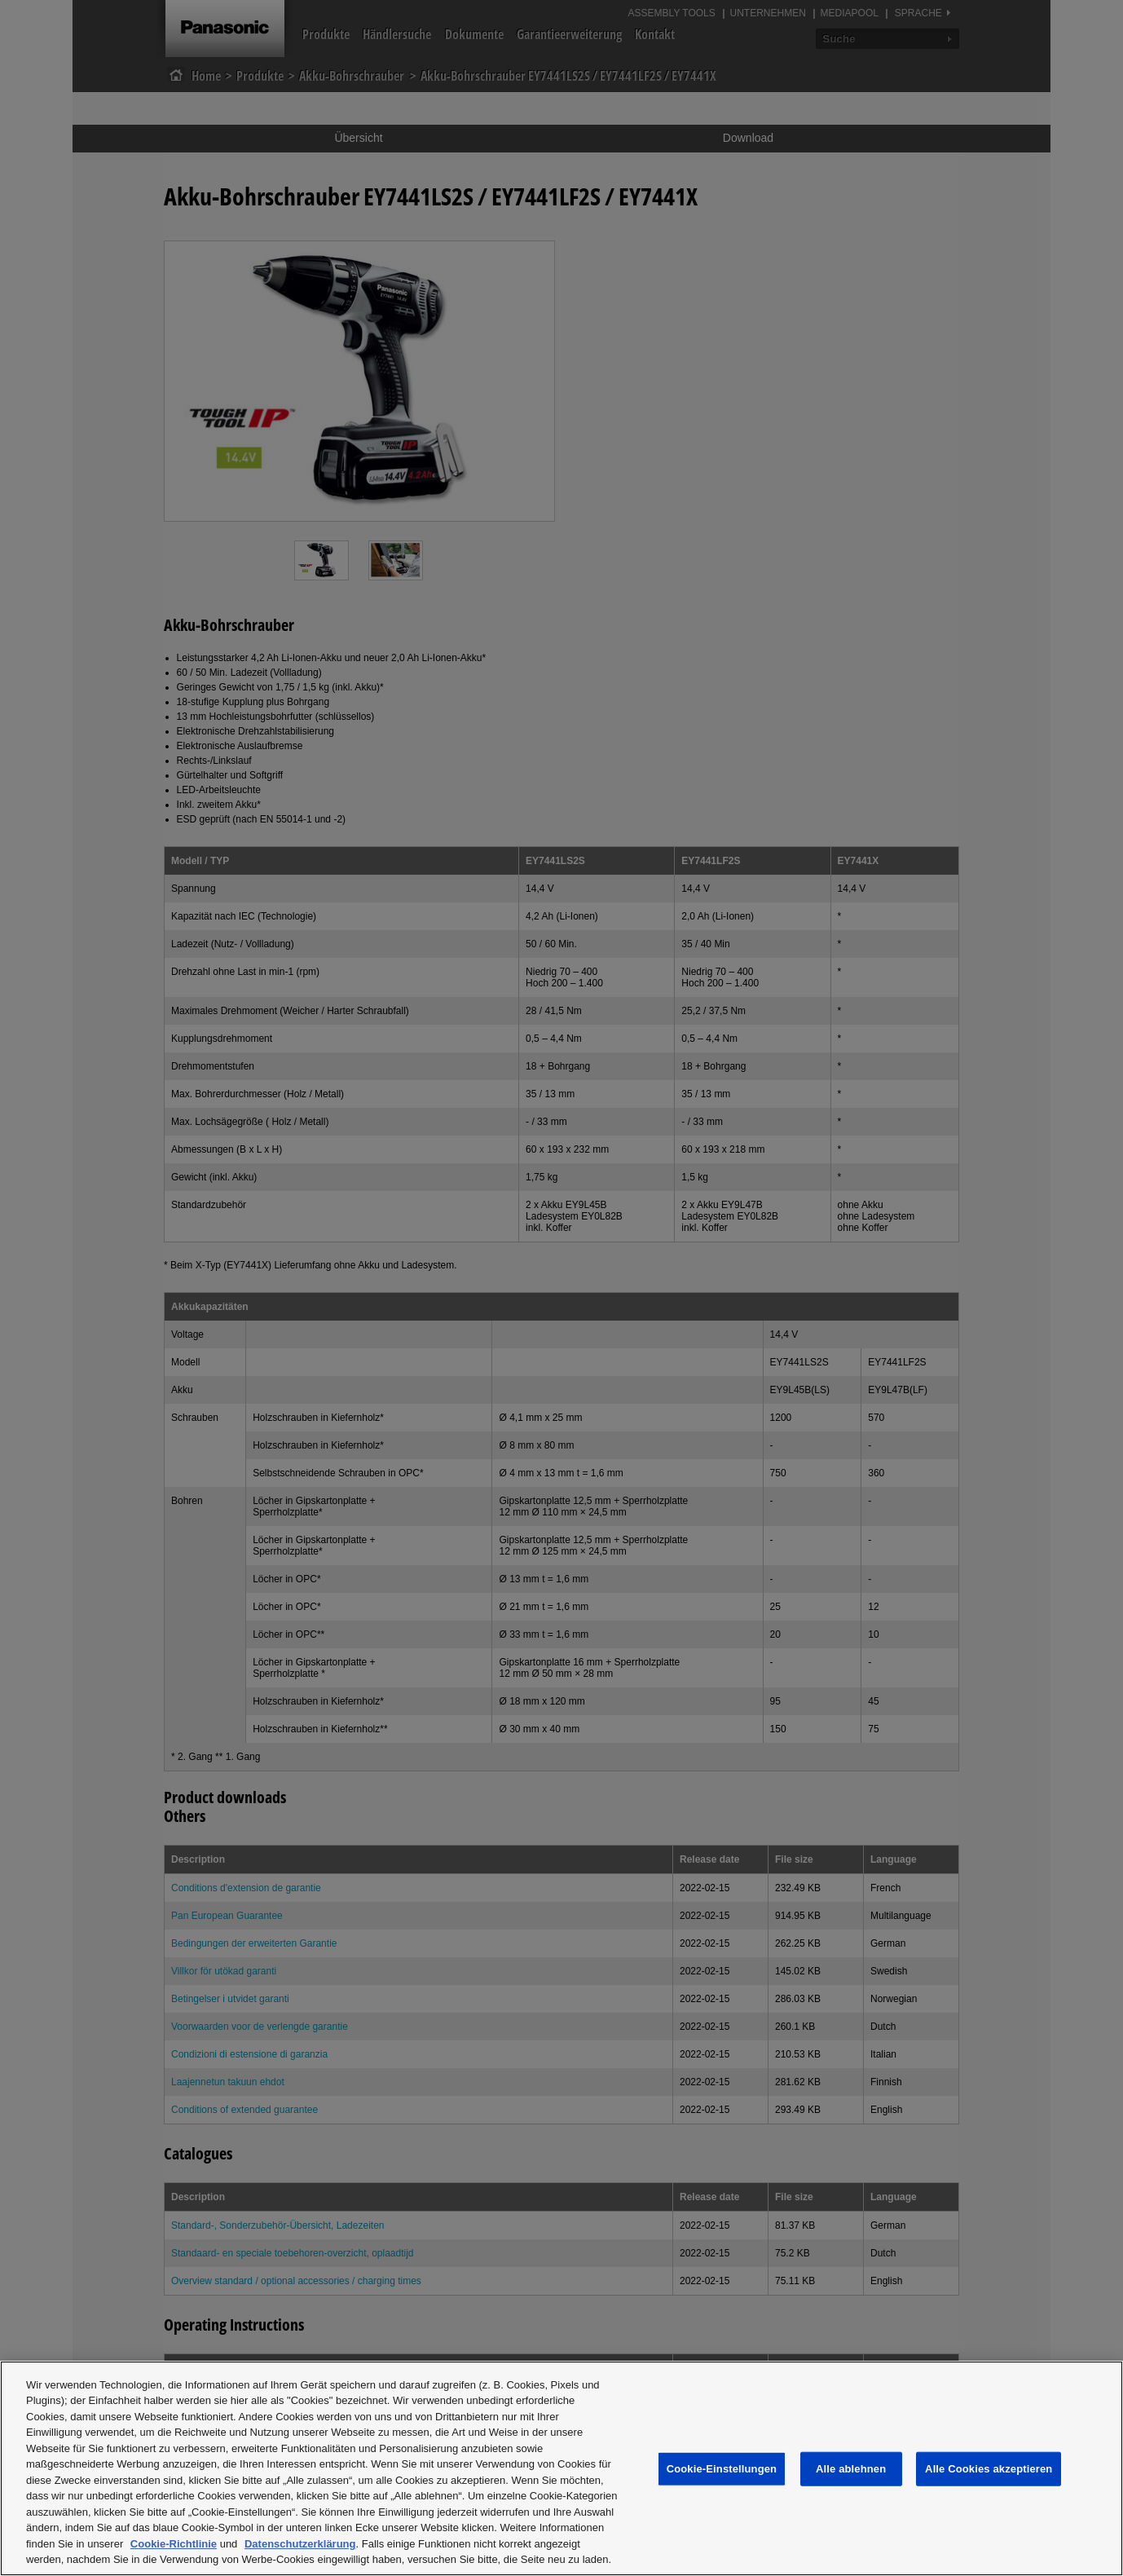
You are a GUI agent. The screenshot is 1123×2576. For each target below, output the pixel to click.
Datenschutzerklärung (300, 2544)
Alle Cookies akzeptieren (988, 2469)
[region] (561, 2468)
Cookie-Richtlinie (173, 2544)
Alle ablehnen (851, 2469)
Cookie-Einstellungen (722, 2469)
